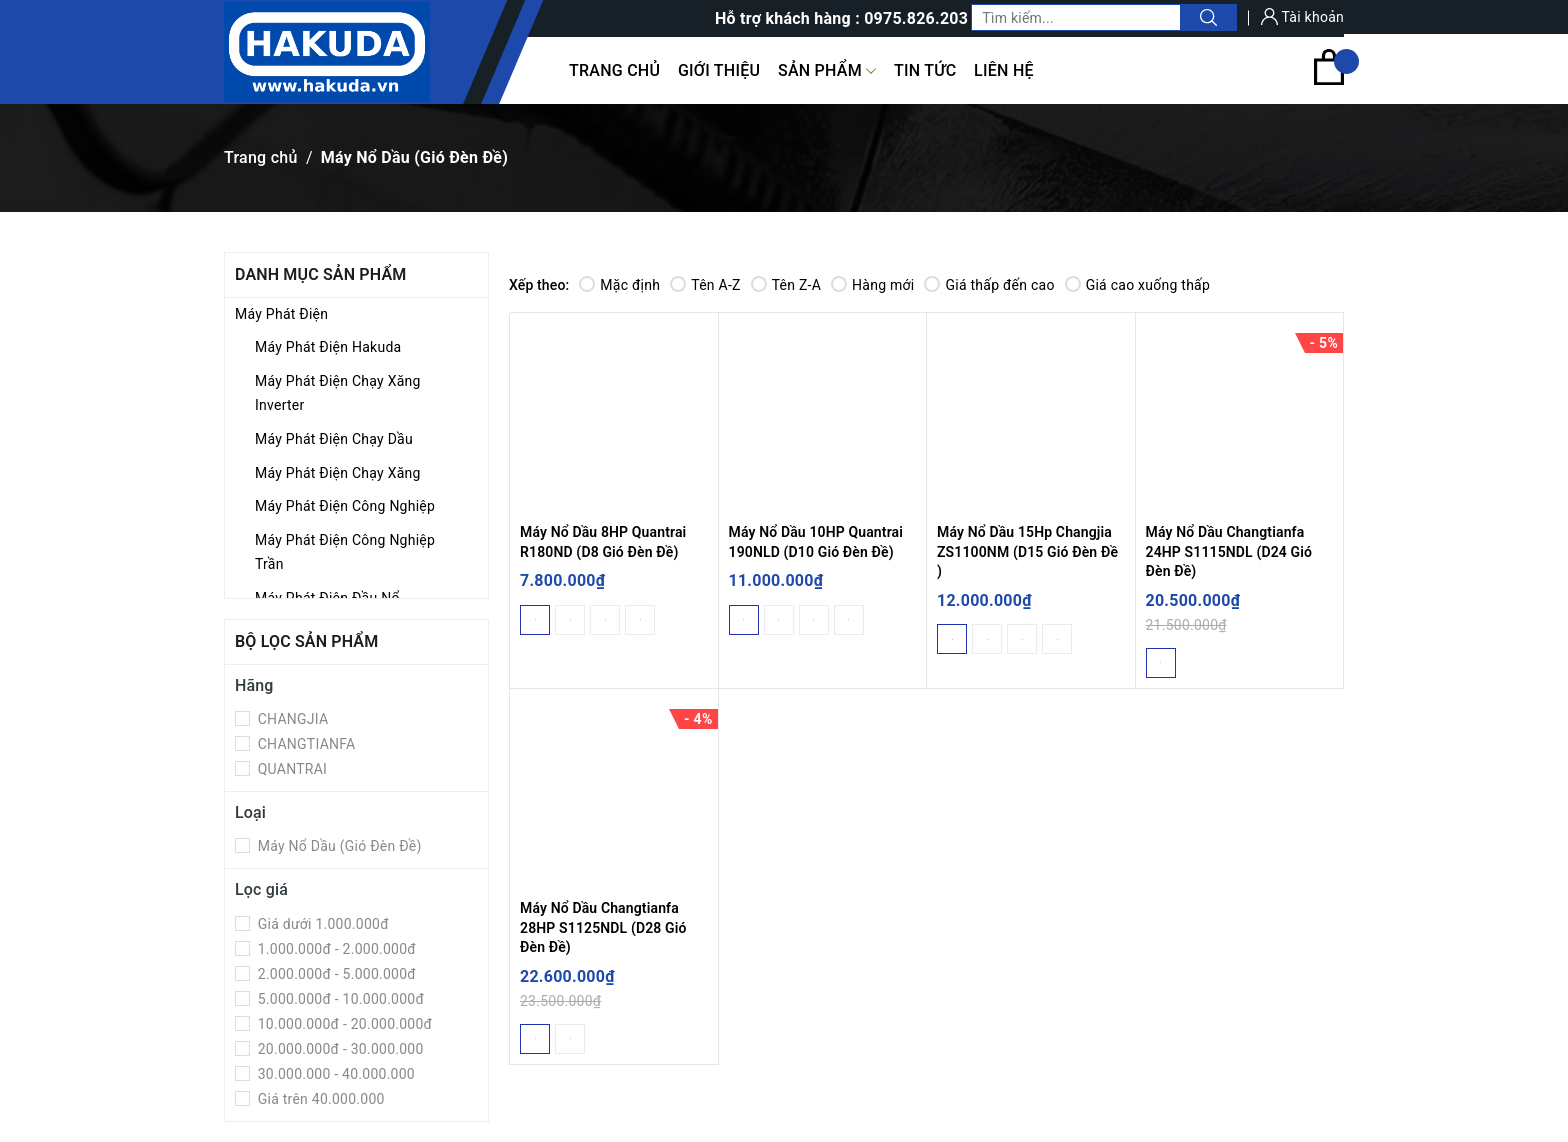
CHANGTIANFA (304, 744)
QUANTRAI (290, 769)
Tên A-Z (705, 285)
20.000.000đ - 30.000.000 (339, 1049)
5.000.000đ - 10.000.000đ (339, 999)
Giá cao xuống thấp (1137, 285)
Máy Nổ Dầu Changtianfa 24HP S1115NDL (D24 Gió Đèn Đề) (1229, 551)
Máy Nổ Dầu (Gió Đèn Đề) (338, 846)
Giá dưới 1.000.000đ (321, 924)
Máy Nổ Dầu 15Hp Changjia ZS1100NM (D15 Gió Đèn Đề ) (1027, 551)
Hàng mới (872, 285)
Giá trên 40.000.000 (319, 1099)
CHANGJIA (291, 719)
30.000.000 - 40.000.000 (334, 1074)
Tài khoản (1302, 17)
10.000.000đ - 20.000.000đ (343, 1024)
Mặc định (619, 285)
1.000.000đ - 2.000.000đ (335, 949)
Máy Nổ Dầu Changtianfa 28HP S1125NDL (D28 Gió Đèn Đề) (603, 927)
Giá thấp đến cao (989, 285)
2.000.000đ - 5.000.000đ (335, 974)
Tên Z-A (786, 285)
